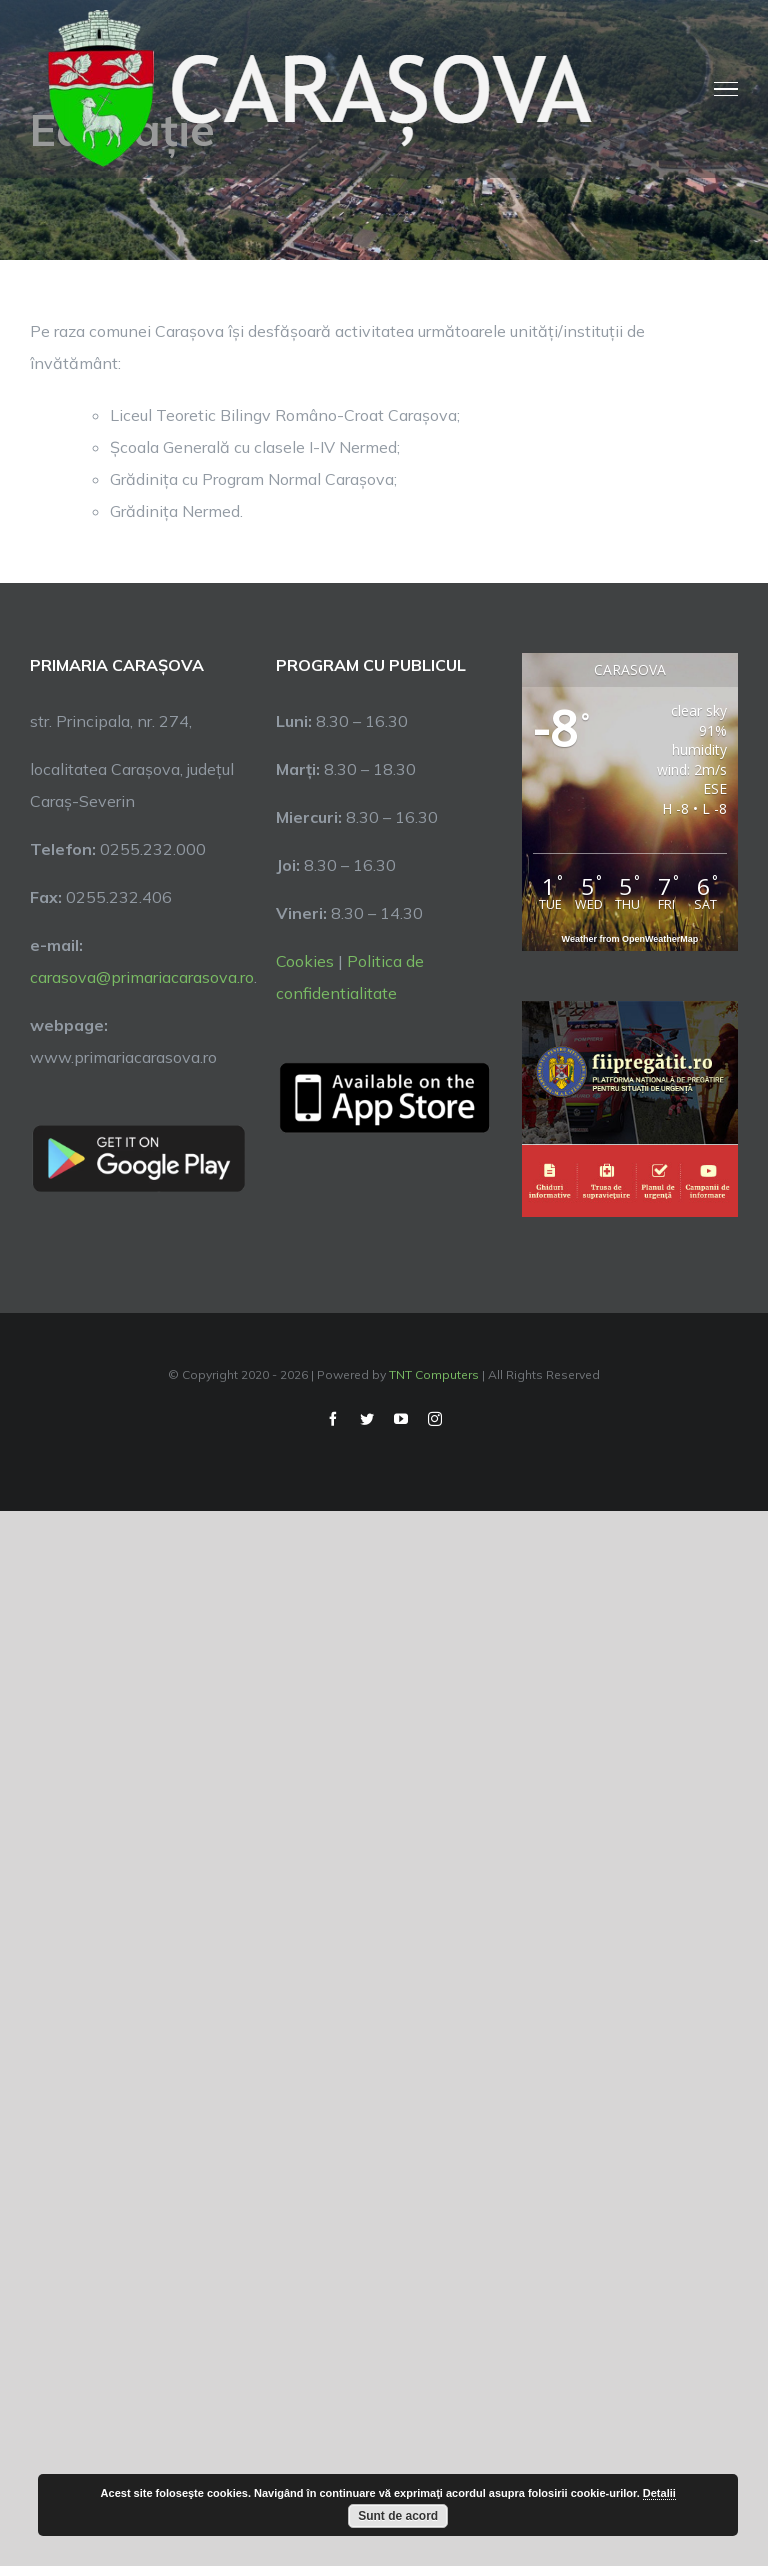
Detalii (659, 2493)
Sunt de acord (398, 2516)
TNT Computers (434, 1374)
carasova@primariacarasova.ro (142, 977)
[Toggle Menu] (726, 89)
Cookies (305, 961)
